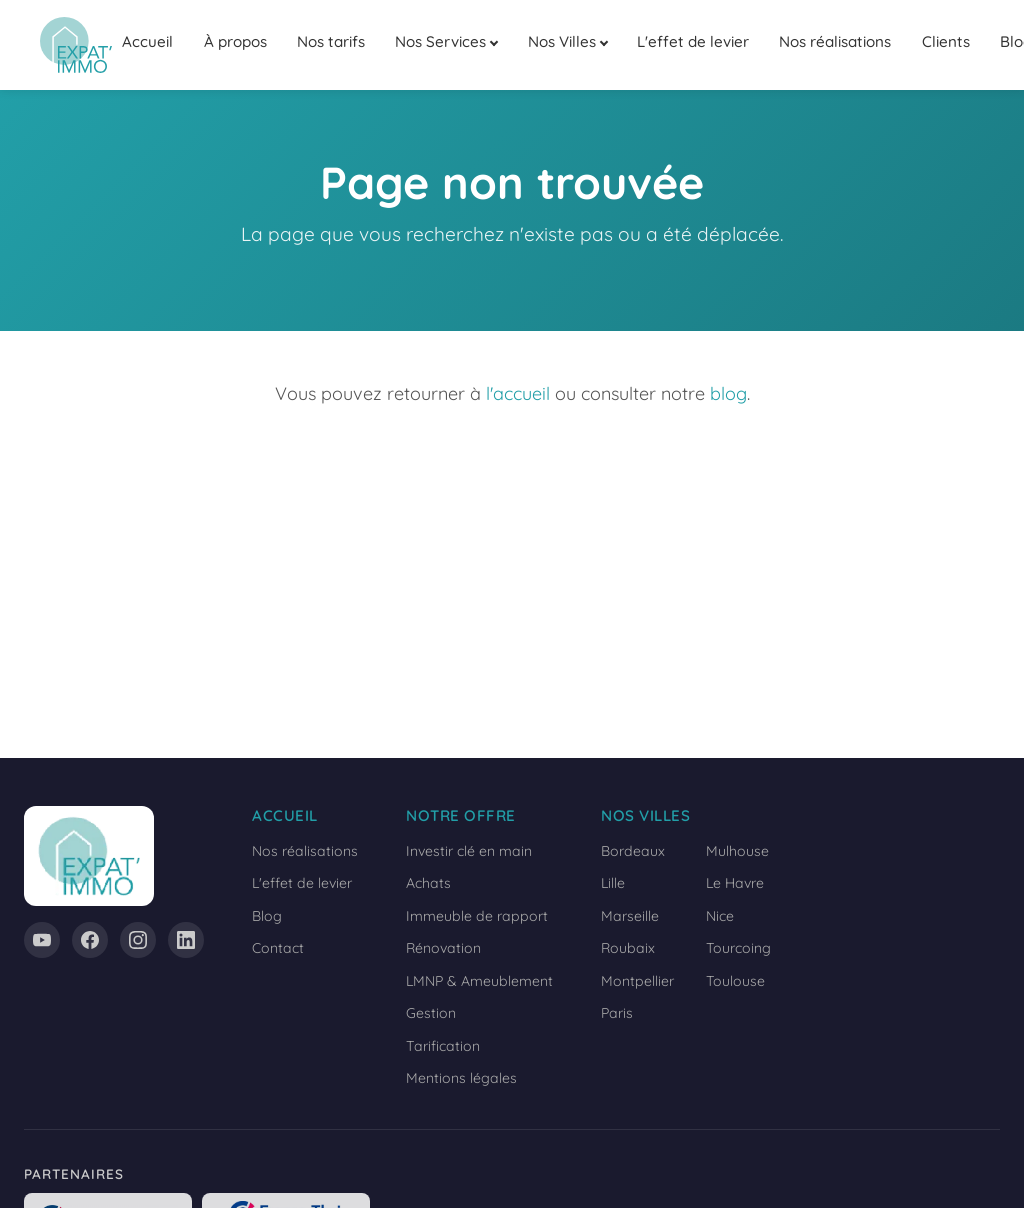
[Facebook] (90, 940)
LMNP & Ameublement (479, 981)
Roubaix (628, 948)
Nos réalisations (835, 41)
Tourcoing (738, 948)
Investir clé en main (469, 851)
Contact (278, 948)
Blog (267, 916)
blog (728, 393)
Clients (946, 41)
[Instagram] (138, 940)
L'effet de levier (693, 41)
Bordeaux (633, 851)
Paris (617, 1013)
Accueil (147, 41)
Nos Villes (562, 41)
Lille (613, 883)
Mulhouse (737, 851)
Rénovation (443, 948)
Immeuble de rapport (477, 916)
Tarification (443, 1046)
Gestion (431, 1013)
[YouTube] (42, 940)
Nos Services (440, 41)
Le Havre (735, 883)
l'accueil (518, 393)
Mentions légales (461, 1078)
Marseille (630, 916)
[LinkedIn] (186, 940)
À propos (235, 41)
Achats (428, 883)
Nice (720, 916)
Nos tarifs (331, 41)
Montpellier (637, 981)
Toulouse (735, 981)
